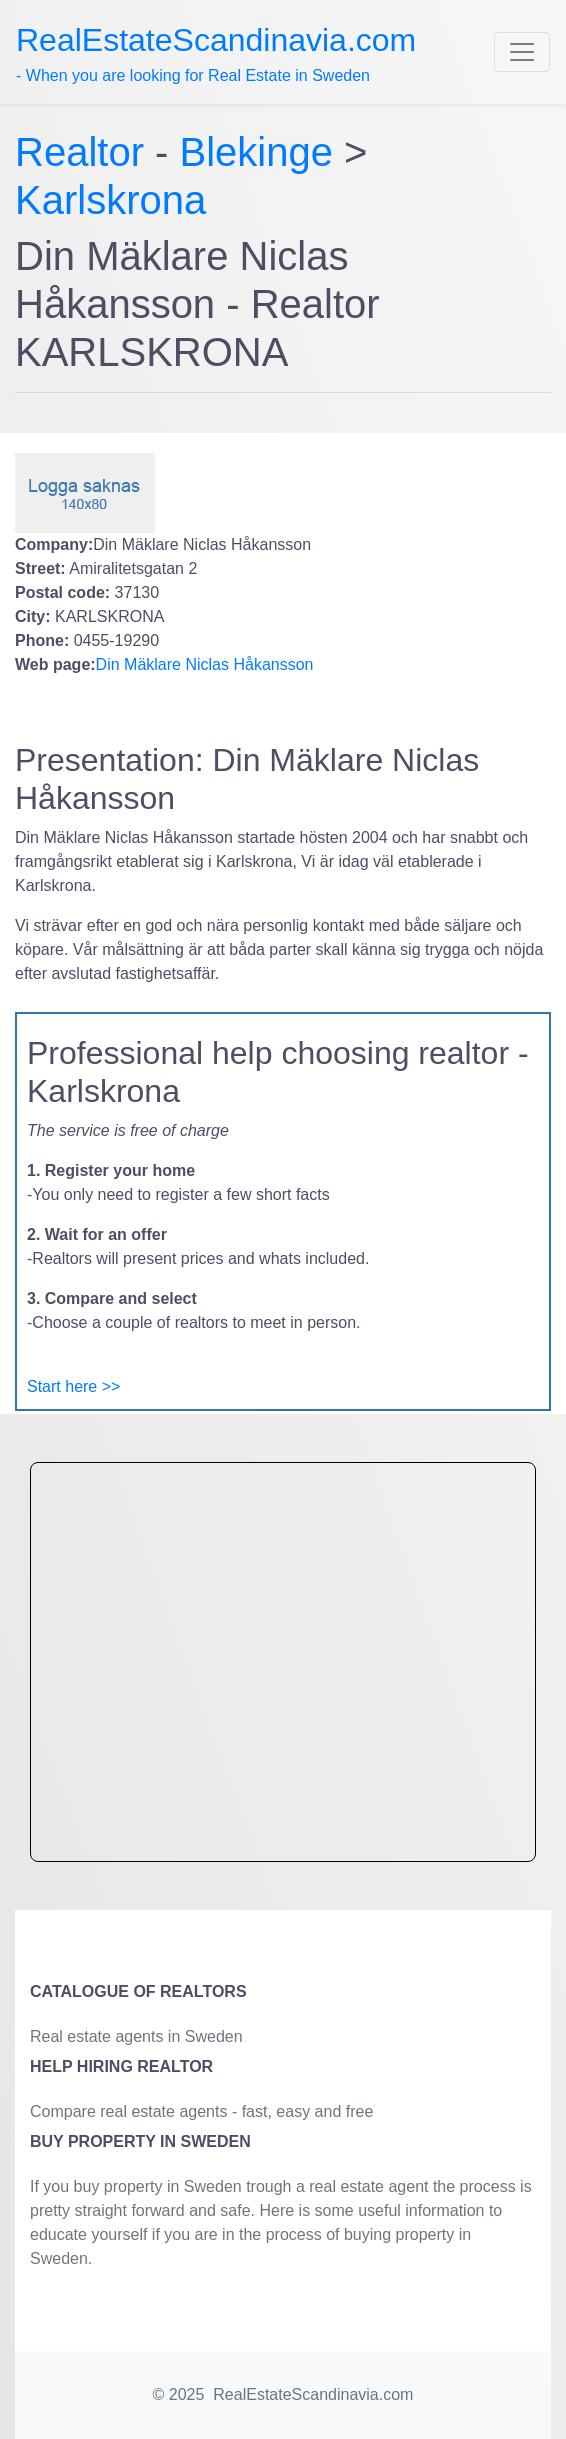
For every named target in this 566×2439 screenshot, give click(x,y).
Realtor (85, 152)
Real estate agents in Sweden (136, 2036)
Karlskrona (110, 200)
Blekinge (256, 152)
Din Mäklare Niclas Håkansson (205, 664)
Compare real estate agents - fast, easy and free (201, 2111)
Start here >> (73, 1386)
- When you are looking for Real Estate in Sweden (216, 53)
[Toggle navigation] (522, 52)
